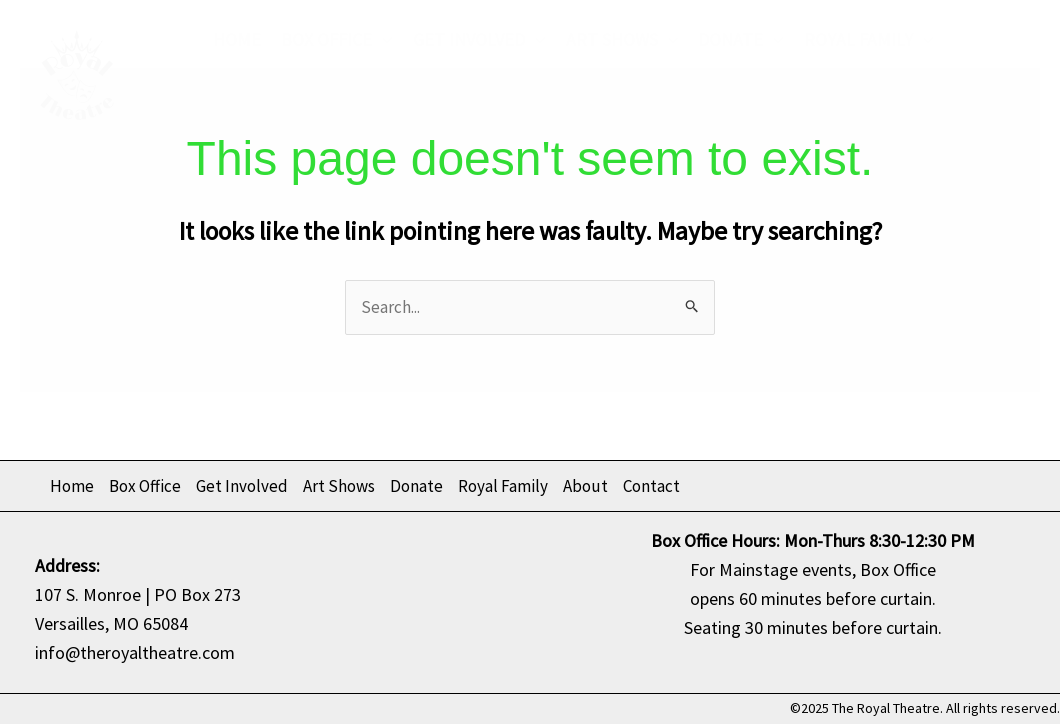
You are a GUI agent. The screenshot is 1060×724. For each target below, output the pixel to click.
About (251, 110)
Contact (347, 109)
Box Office (337, 40)
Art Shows (622, 40)
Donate (741, 40)
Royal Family (869, 40)
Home (237, 39)
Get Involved (479, 40)
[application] (382, 40)
